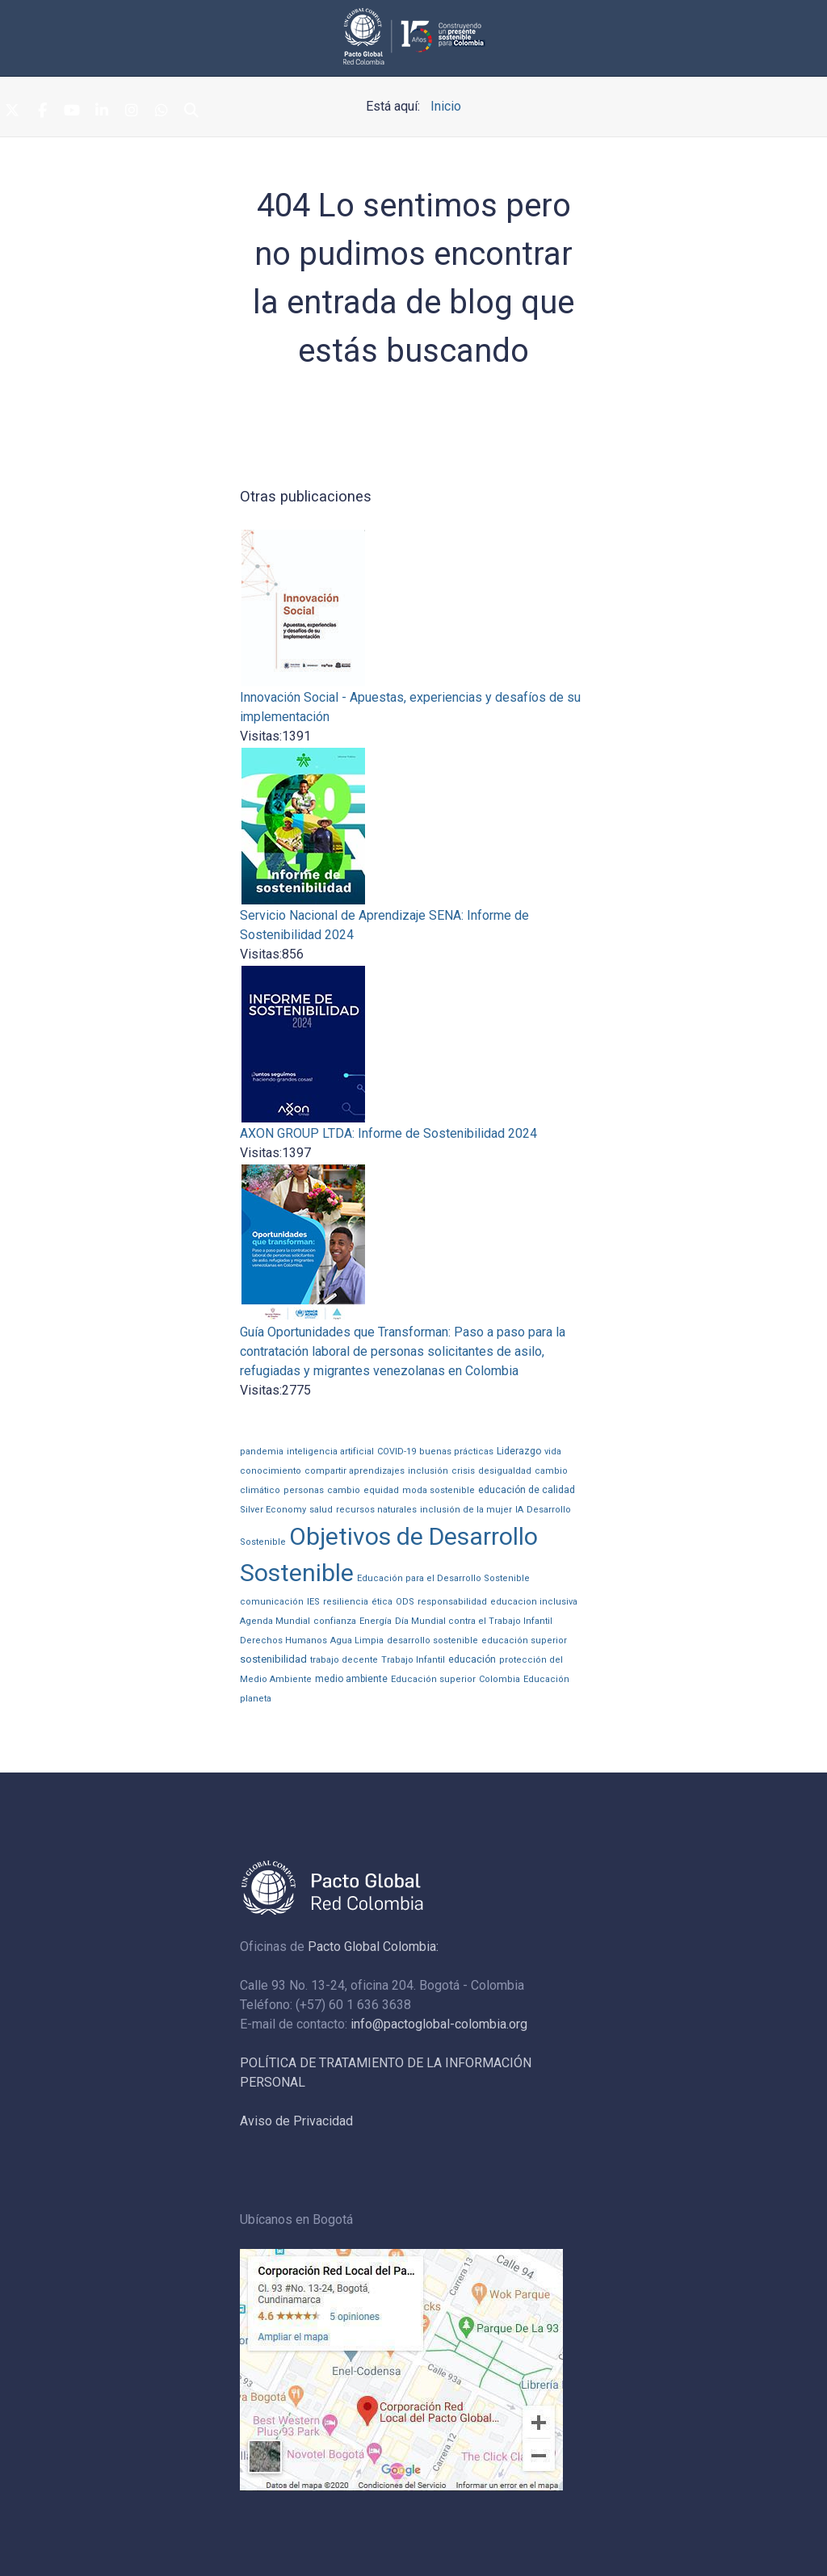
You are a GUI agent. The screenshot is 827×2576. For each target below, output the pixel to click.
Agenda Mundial (275, 1621)
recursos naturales (376, 1509)
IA (519, 1509)
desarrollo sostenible (432, 1640)
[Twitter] (12, 111)
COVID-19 (396, 1451)
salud (321, 1509)
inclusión (428, 1471)
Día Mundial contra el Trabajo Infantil (473, 1621)
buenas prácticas (456, 1451)
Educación (546, 1679)
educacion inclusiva (533, 1601)
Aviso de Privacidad (296, 2121)
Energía (375, 1621)
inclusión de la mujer (466, 1509)
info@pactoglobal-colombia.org (439, 2024)
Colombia (499, 1679)
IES (313, 1601)
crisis (463, 1471)
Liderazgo (519, 1451)
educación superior (524, 1640)
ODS (405, 1601)
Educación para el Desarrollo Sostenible (443, 1578)
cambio (343, 1490)
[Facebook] (42, 111)
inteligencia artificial (330, 1451)
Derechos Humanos (283, 1640)
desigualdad (504, 1471)
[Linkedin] (102, 111)
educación (472, 1659)
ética (382, 1601)
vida (552, 1451)
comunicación (272, 1601)
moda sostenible (438, 1490)
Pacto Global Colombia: (373, 1946)
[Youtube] (72, 111)
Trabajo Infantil (413, 1660)
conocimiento (270, 1471)
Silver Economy (273, 1509)
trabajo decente (344, 1660)
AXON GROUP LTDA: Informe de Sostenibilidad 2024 (388, 1133)
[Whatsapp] (161, 111)
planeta (255, 1698)
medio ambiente (351, 1678)
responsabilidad (452, 1601)
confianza (334, 1621)
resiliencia (345, 1601)
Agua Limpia (357, 1640)
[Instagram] (132, 111)
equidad (381, 1490)
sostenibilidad (273, 1659)
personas (303, 1490)
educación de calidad (526, 1490)
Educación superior (433, 1679)
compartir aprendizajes (354, 1471)
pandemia (261, 1451)
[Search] (191, 111)
